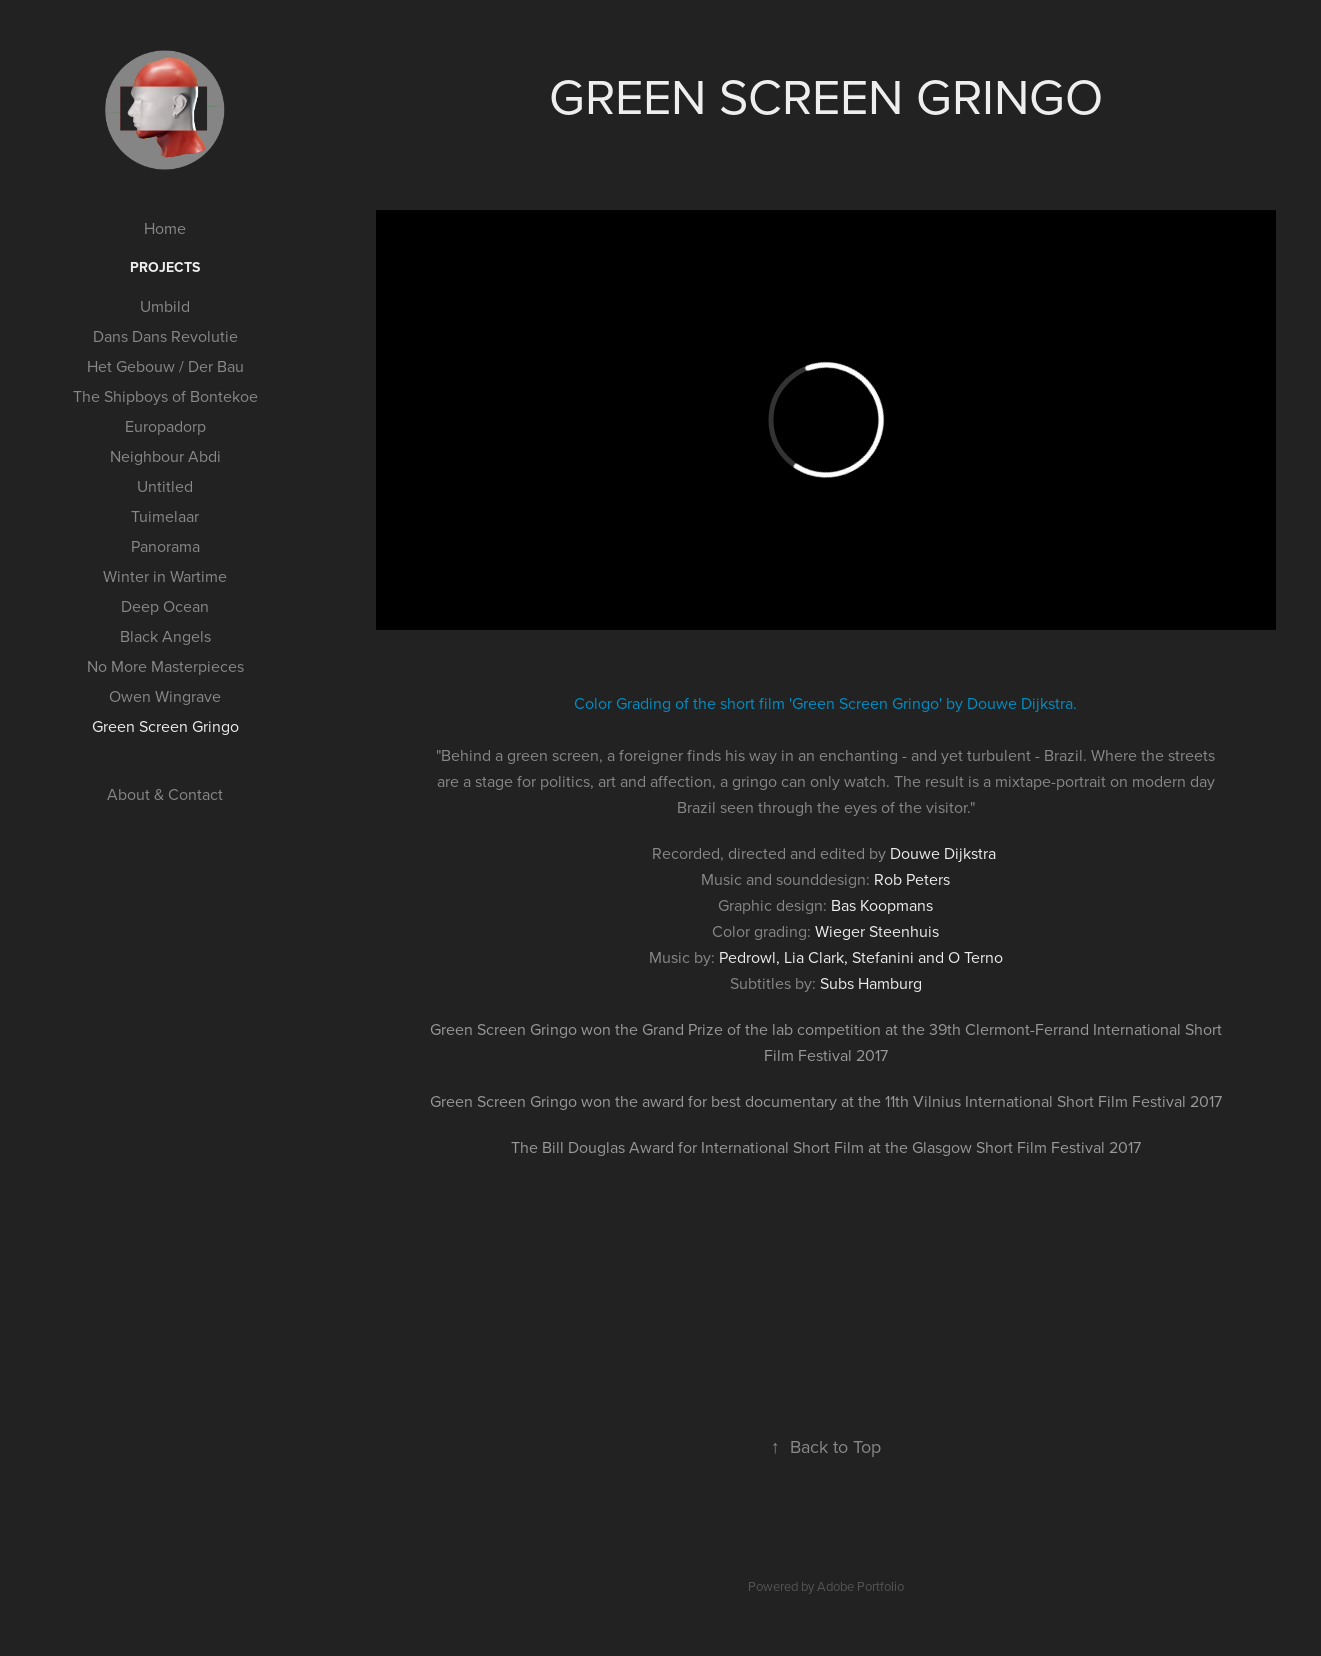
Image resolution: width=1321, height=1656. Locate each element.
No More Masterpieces (165, 666)
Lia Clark (814, 957)
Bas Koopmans (882, 905)
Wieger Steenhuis (877, 931)
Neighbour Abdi (165, 456)
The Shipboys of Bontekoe (165, 396)
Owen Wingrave (165, 696)
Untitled (165, 486)
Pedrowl (747, 957)
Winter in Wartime (165, 576)
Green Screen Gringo (165, 726)
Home (165, 228)
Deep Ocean (165, 606)
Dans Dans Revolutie (165, 336)
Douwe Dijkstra (943, 853)
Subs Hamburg (871, 983)
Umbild (165, 306)
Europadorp (165, 426)
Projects (165, 267)
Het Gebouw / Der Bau (165, 366)
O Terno (975, 957)
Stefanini (883, 957)
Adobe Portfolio (860, 1586)
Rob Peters (912, 879)
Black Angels (165, 636)
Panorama (165, 546)
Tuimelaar (165, 516)
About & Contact (165, 794)
